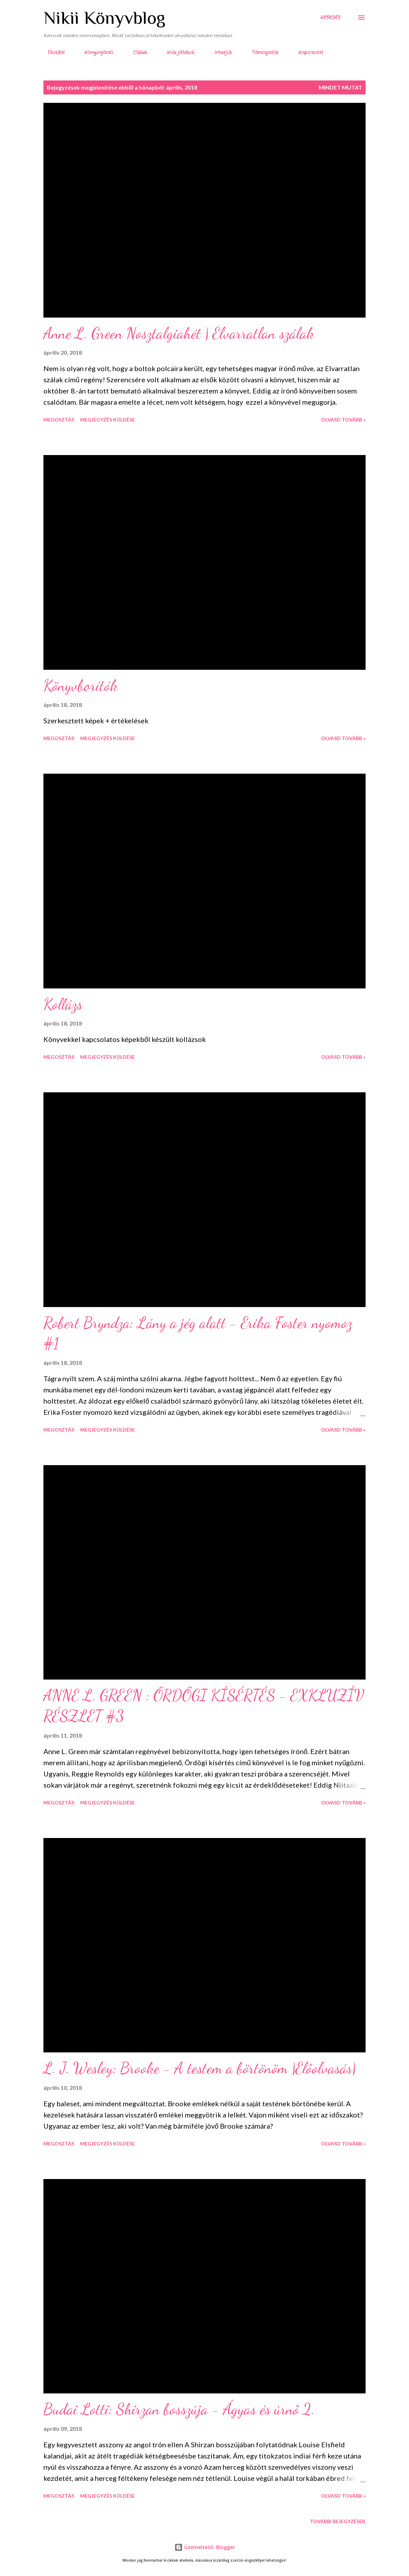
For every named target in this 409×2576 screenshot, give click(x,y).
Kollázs (62, 1004)
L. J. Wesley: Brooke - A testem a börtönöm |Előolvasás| (199, 2068)
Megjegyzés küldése (107, 420)
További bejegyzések (338, 2521)
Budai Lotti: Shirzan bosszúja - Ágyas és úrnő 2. (179, 2409)
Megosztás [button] (58, 420)
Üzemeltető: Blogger (204, 2547)
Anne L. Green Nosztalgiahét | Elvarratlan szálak (178, 333)
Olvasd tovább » (343, 420)
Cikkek (136, 52)
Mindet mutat (340, 87)
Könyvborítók (80, 685)
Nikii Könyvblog (104, 17)
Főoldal (51, 52)
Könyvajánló (94, 52)
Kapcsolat (306, 52)
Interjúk (219, 52)
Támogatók (261, 52)
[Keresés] (330, 17)
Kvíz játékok (176, 52)
